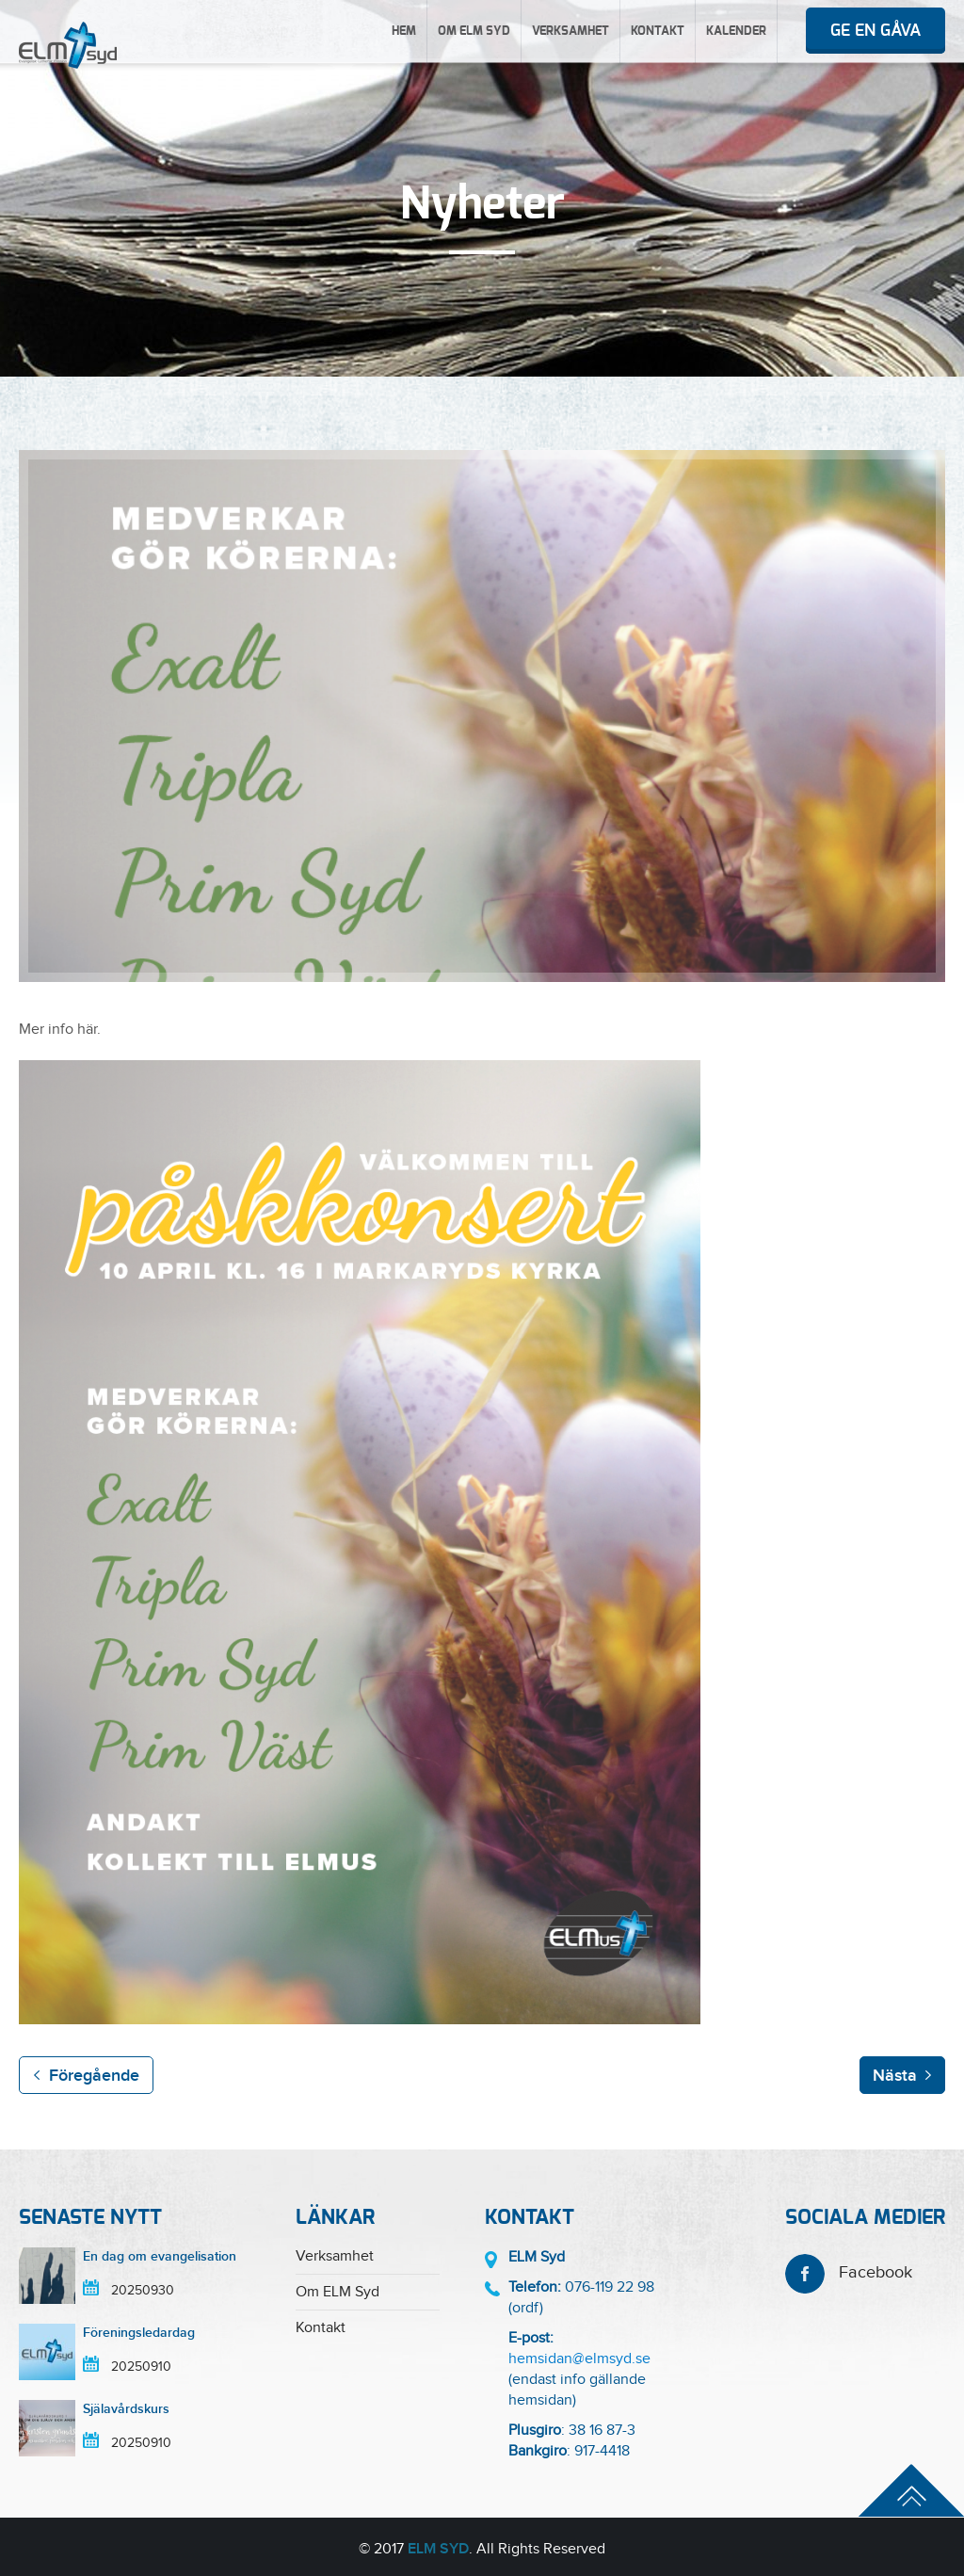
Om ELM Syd (474, 31)
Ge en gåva (875, 31)
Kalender (736, 31)
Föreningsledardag (139, 2333)
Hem (404, 31)
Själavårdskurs (126, 2409)
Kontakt (657, 31)
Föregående (94, 2075)
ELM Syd (438, 2549)
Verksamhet (570, 31)
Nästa (895, 2075)
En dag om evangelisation (159, 2256)
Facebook (848, 2272)
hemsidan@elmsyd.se (579, 2359)
